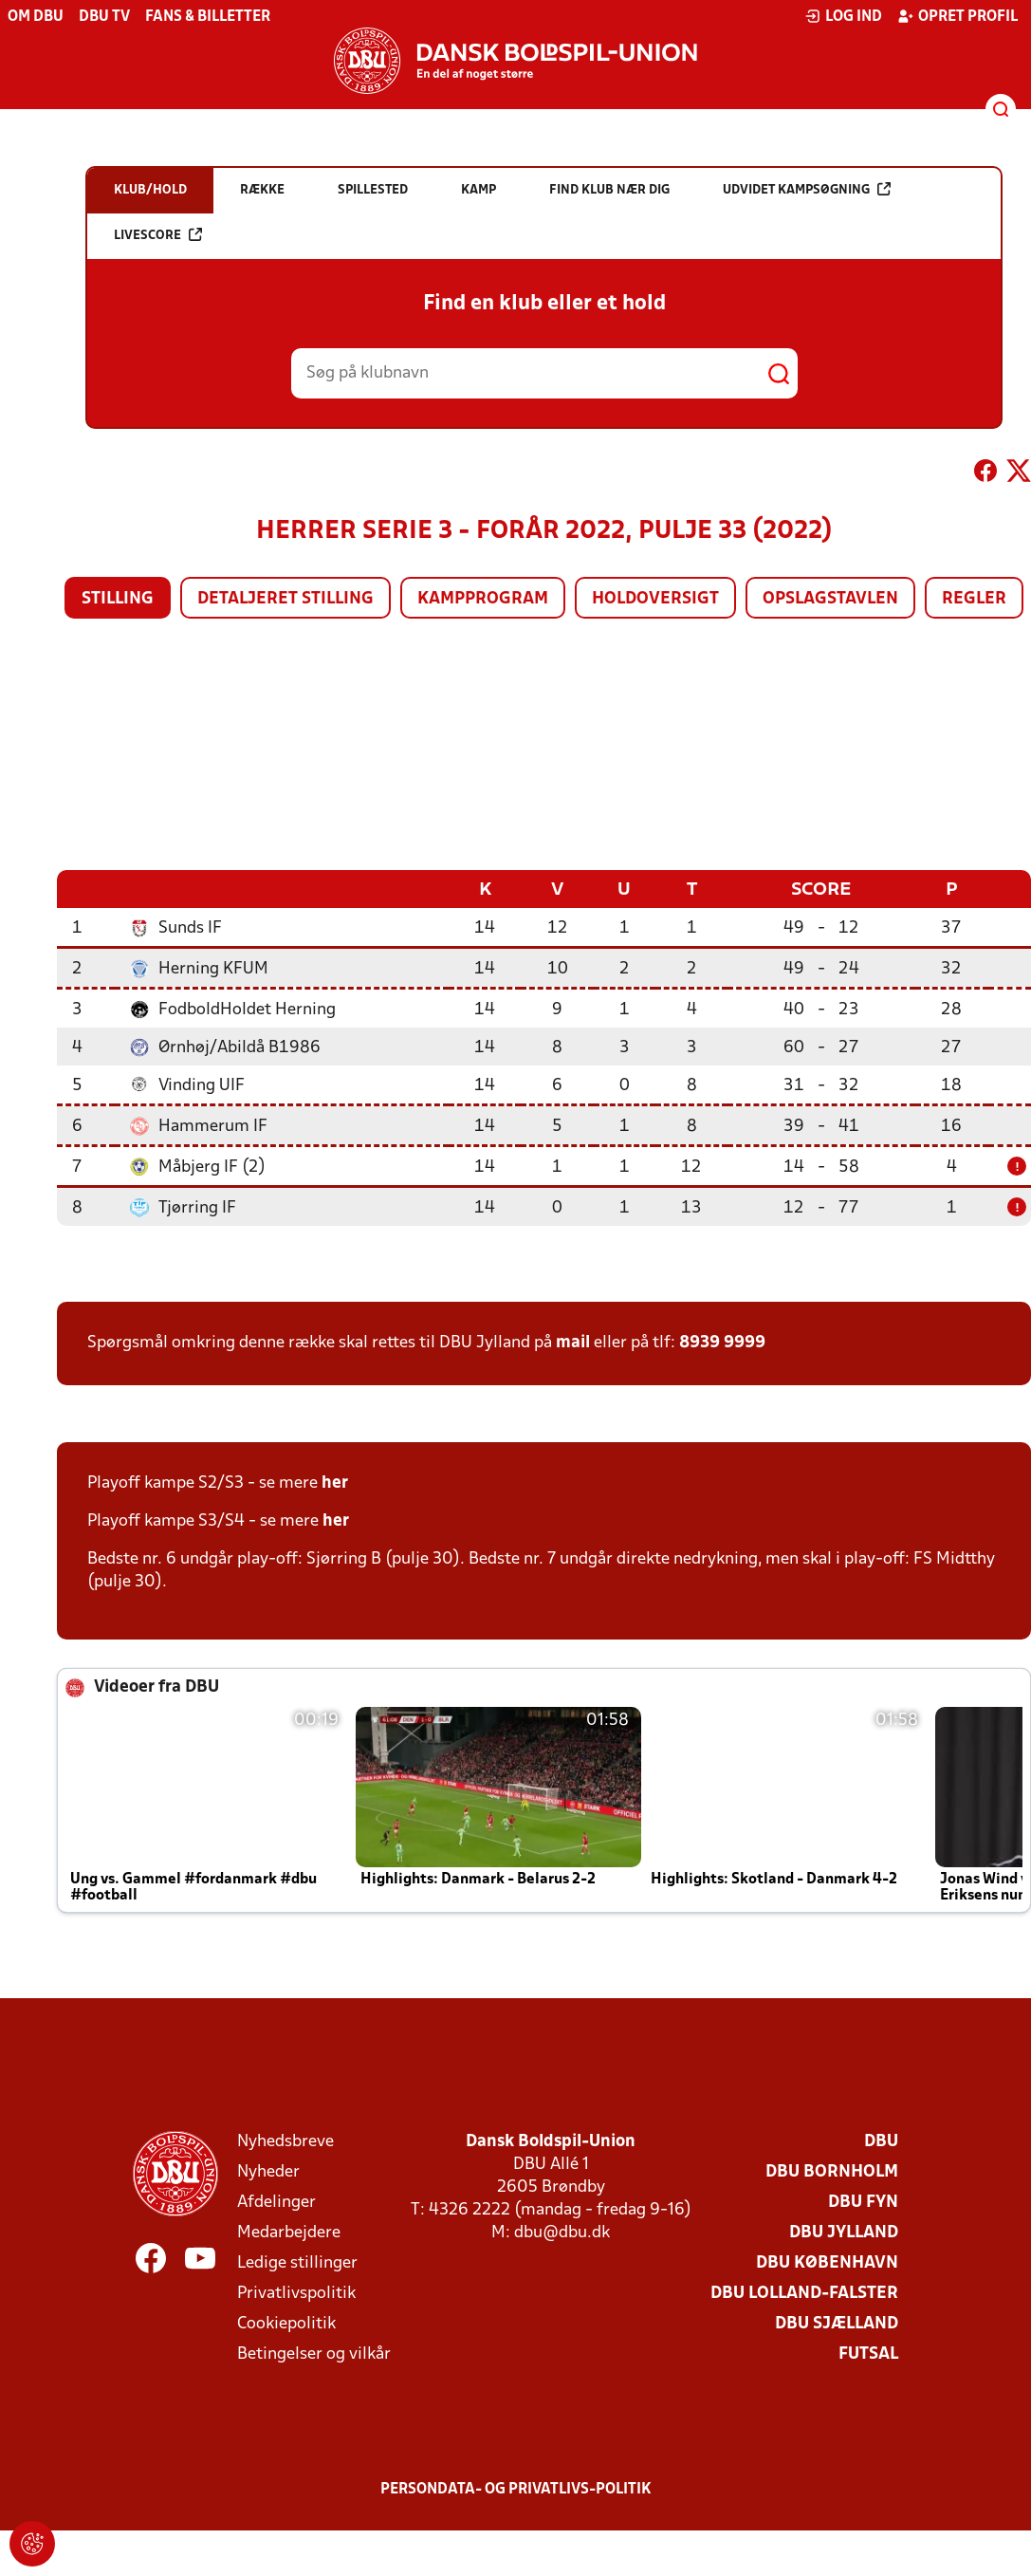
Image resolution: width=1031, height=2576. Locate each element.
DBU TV (104, 17)
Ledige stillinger (297, 2262)
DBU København (827, 2262)
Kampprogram (482, 599)
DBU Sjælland (836, 2323)
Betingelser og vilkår (314, 2353)
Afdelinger (276, 2202)
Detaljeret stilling (285, 599)
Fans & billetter (207, 17)
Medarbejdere (289, 2232)
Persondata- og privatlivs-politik (516, 2488)
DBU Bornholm (831, 2171)
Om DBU (36, 17)
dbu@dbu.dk (562, 2232)
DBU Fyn (863, 2202)
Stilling (118, 599)
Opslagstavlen (830, 599)
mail (573, 1342)
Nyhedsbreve (285, 2141)
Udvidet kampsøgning (807, 189)
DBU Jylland (843, 2232)
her (335, 1482)
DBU (881, 2141)
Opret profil (957, 16)
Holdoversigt (655, 599)
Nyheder (268, 2171)
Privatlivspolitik (296, 2293)
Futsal (868, 2353)
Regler (974, 599)
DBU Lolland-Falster (804, 2293)
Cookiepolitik (286, 2323)
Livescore (158, 235)
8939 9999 (722, 1342)
